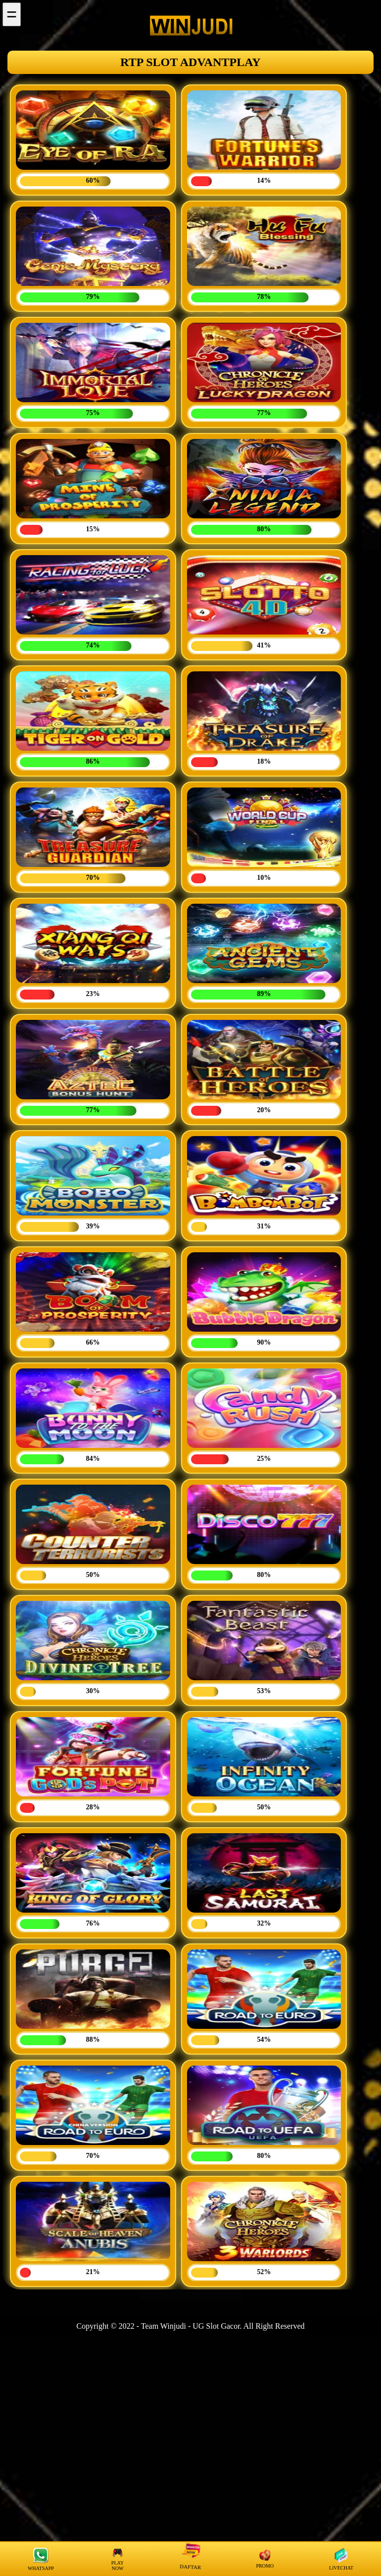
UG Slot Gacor (216, 2326)
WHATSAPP (41, 2559)
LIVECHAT (341, 2559)
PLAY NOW (117, 2559)
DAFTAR (191, 2558)
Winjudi (173, 2326)
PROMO (265, 2559)
